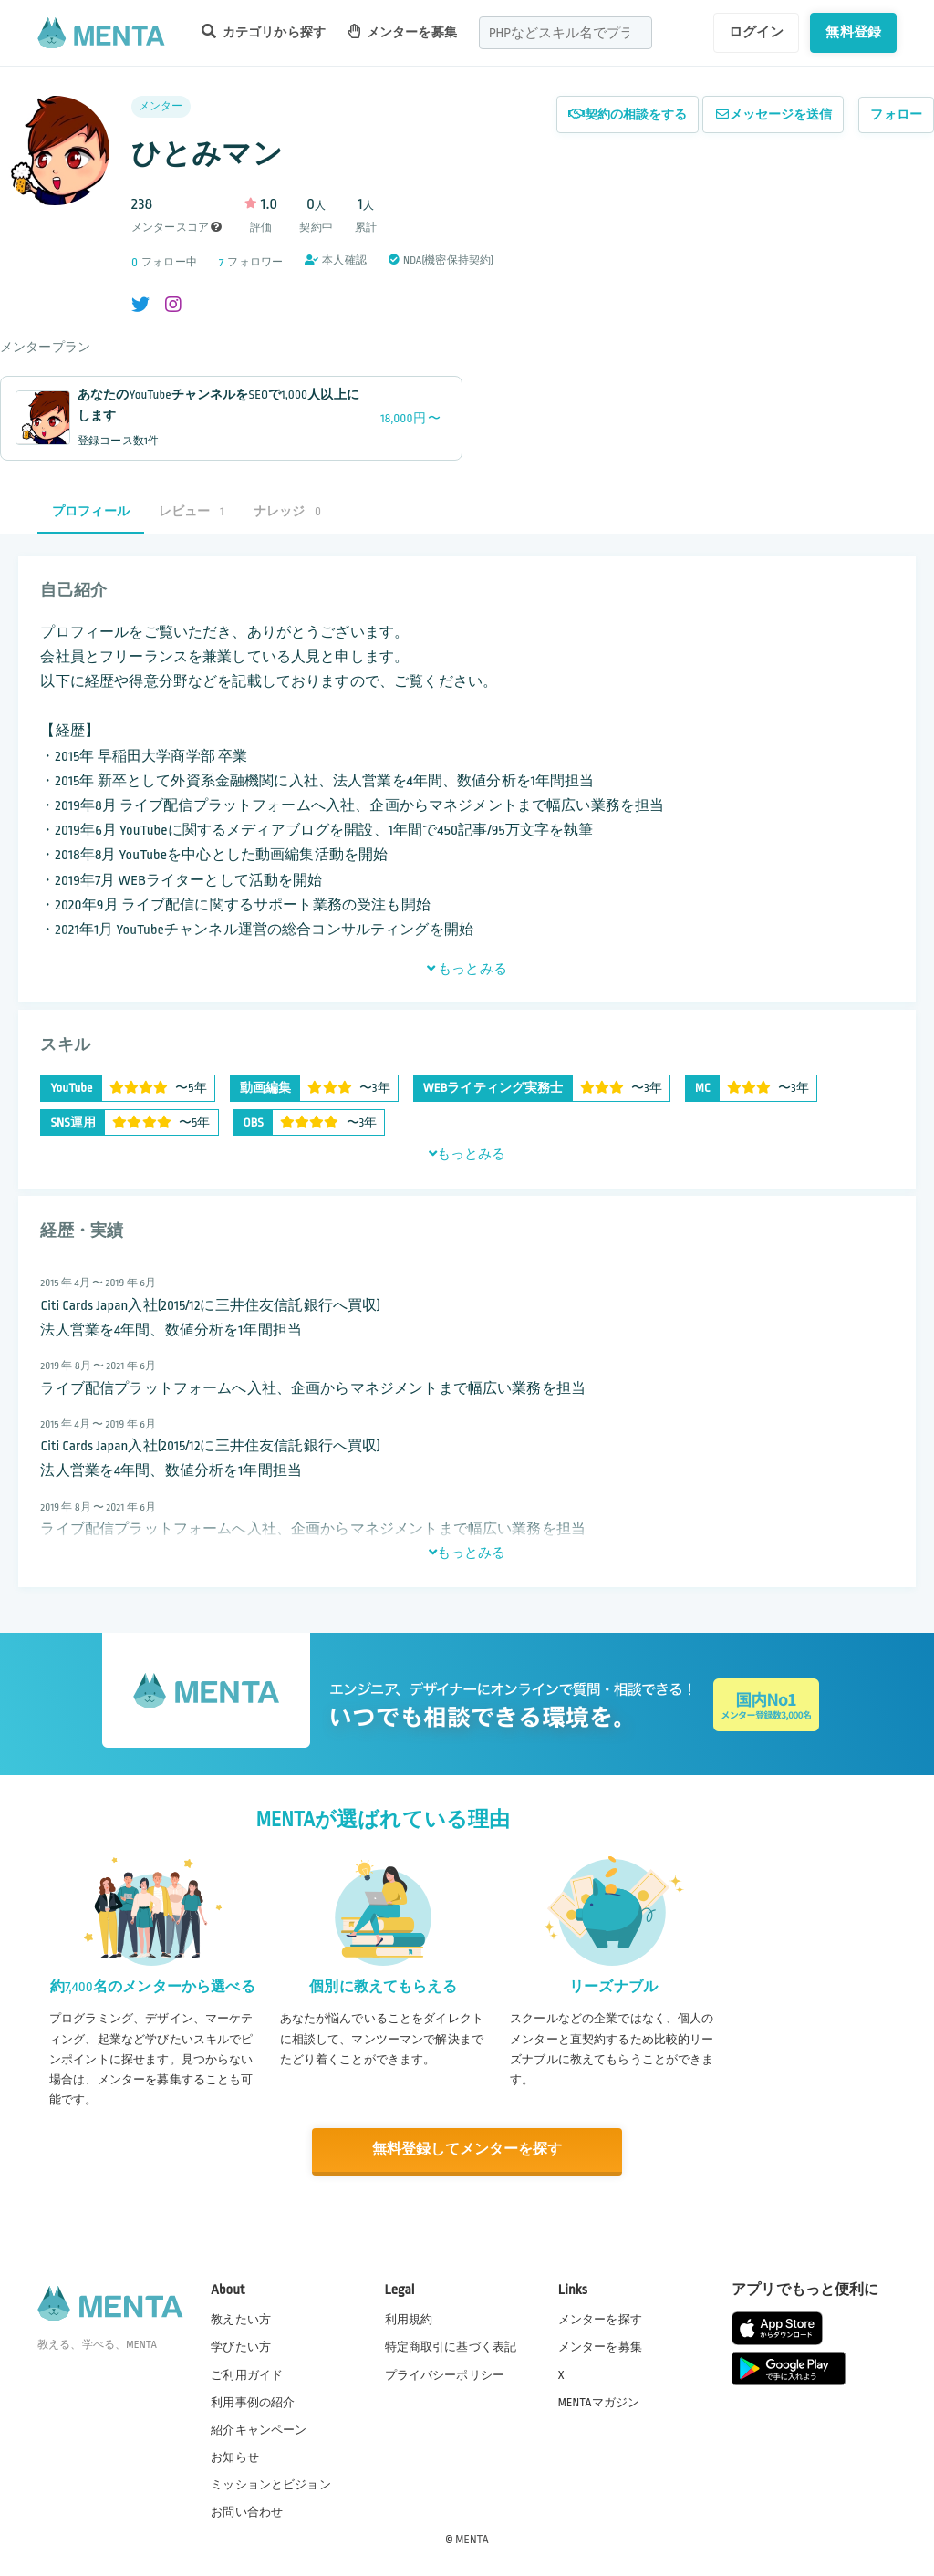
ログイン (756, 32)
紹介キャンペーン (258, 2429)
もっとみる (467, 968)
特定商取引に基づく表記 (451, 2346)
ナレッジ (287, 511)
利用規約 (409, 2318)
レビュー (191, 511)
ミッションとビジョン (271, 2483)
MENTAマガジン (598, 2401)
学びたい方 (241, 2346)
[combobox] (565, 32)
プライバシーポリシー (445, 2373)
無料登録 (853, 32)
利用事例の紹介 (253, 2401)
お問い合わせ (247, 2511)
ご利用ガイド (247, 2373)
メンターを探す (600, 2318)
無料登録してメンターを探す (467, 2149)
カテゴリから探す (264, 31)
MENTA (472, 2538)
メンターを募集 (402, 31)
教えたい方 (241, 2318)
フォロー (896, 114)
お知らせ (235, 2456)
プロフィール (91, 511)
